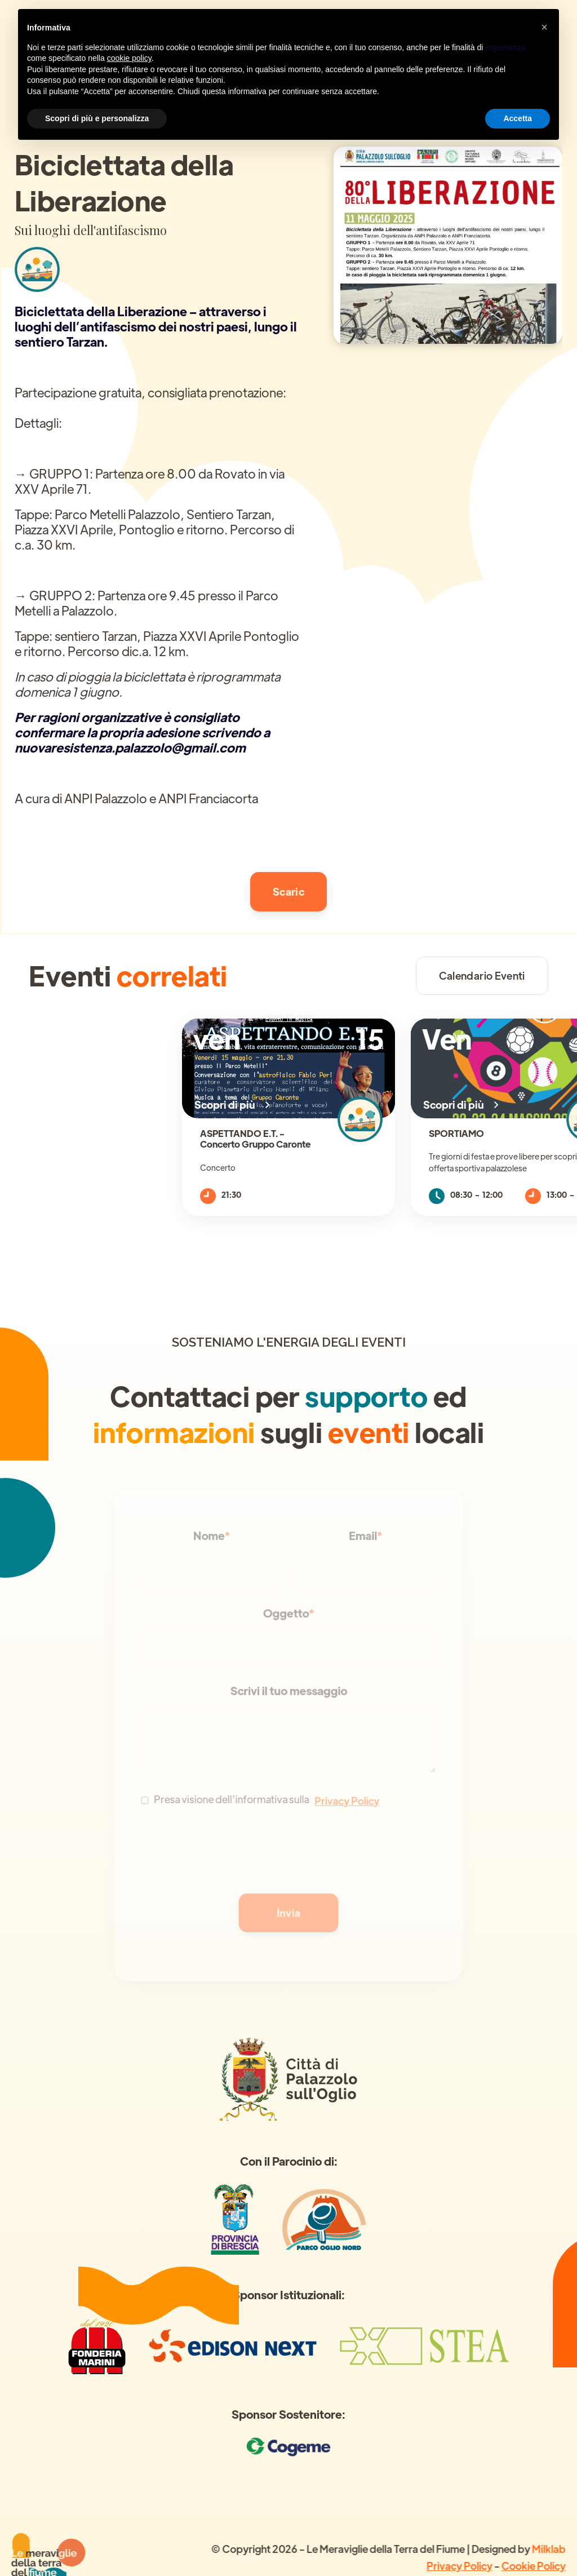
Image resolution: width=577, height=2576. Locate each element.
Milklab (548, 2548)
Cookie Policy (532, 2565)
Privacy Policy (459, 2565)
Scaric (288, 891)
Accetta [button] (517, 118)
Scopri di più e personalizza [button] (97, 118)
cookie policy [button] (129, 58)
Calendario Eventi (482, 975)
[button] (544, 27)
